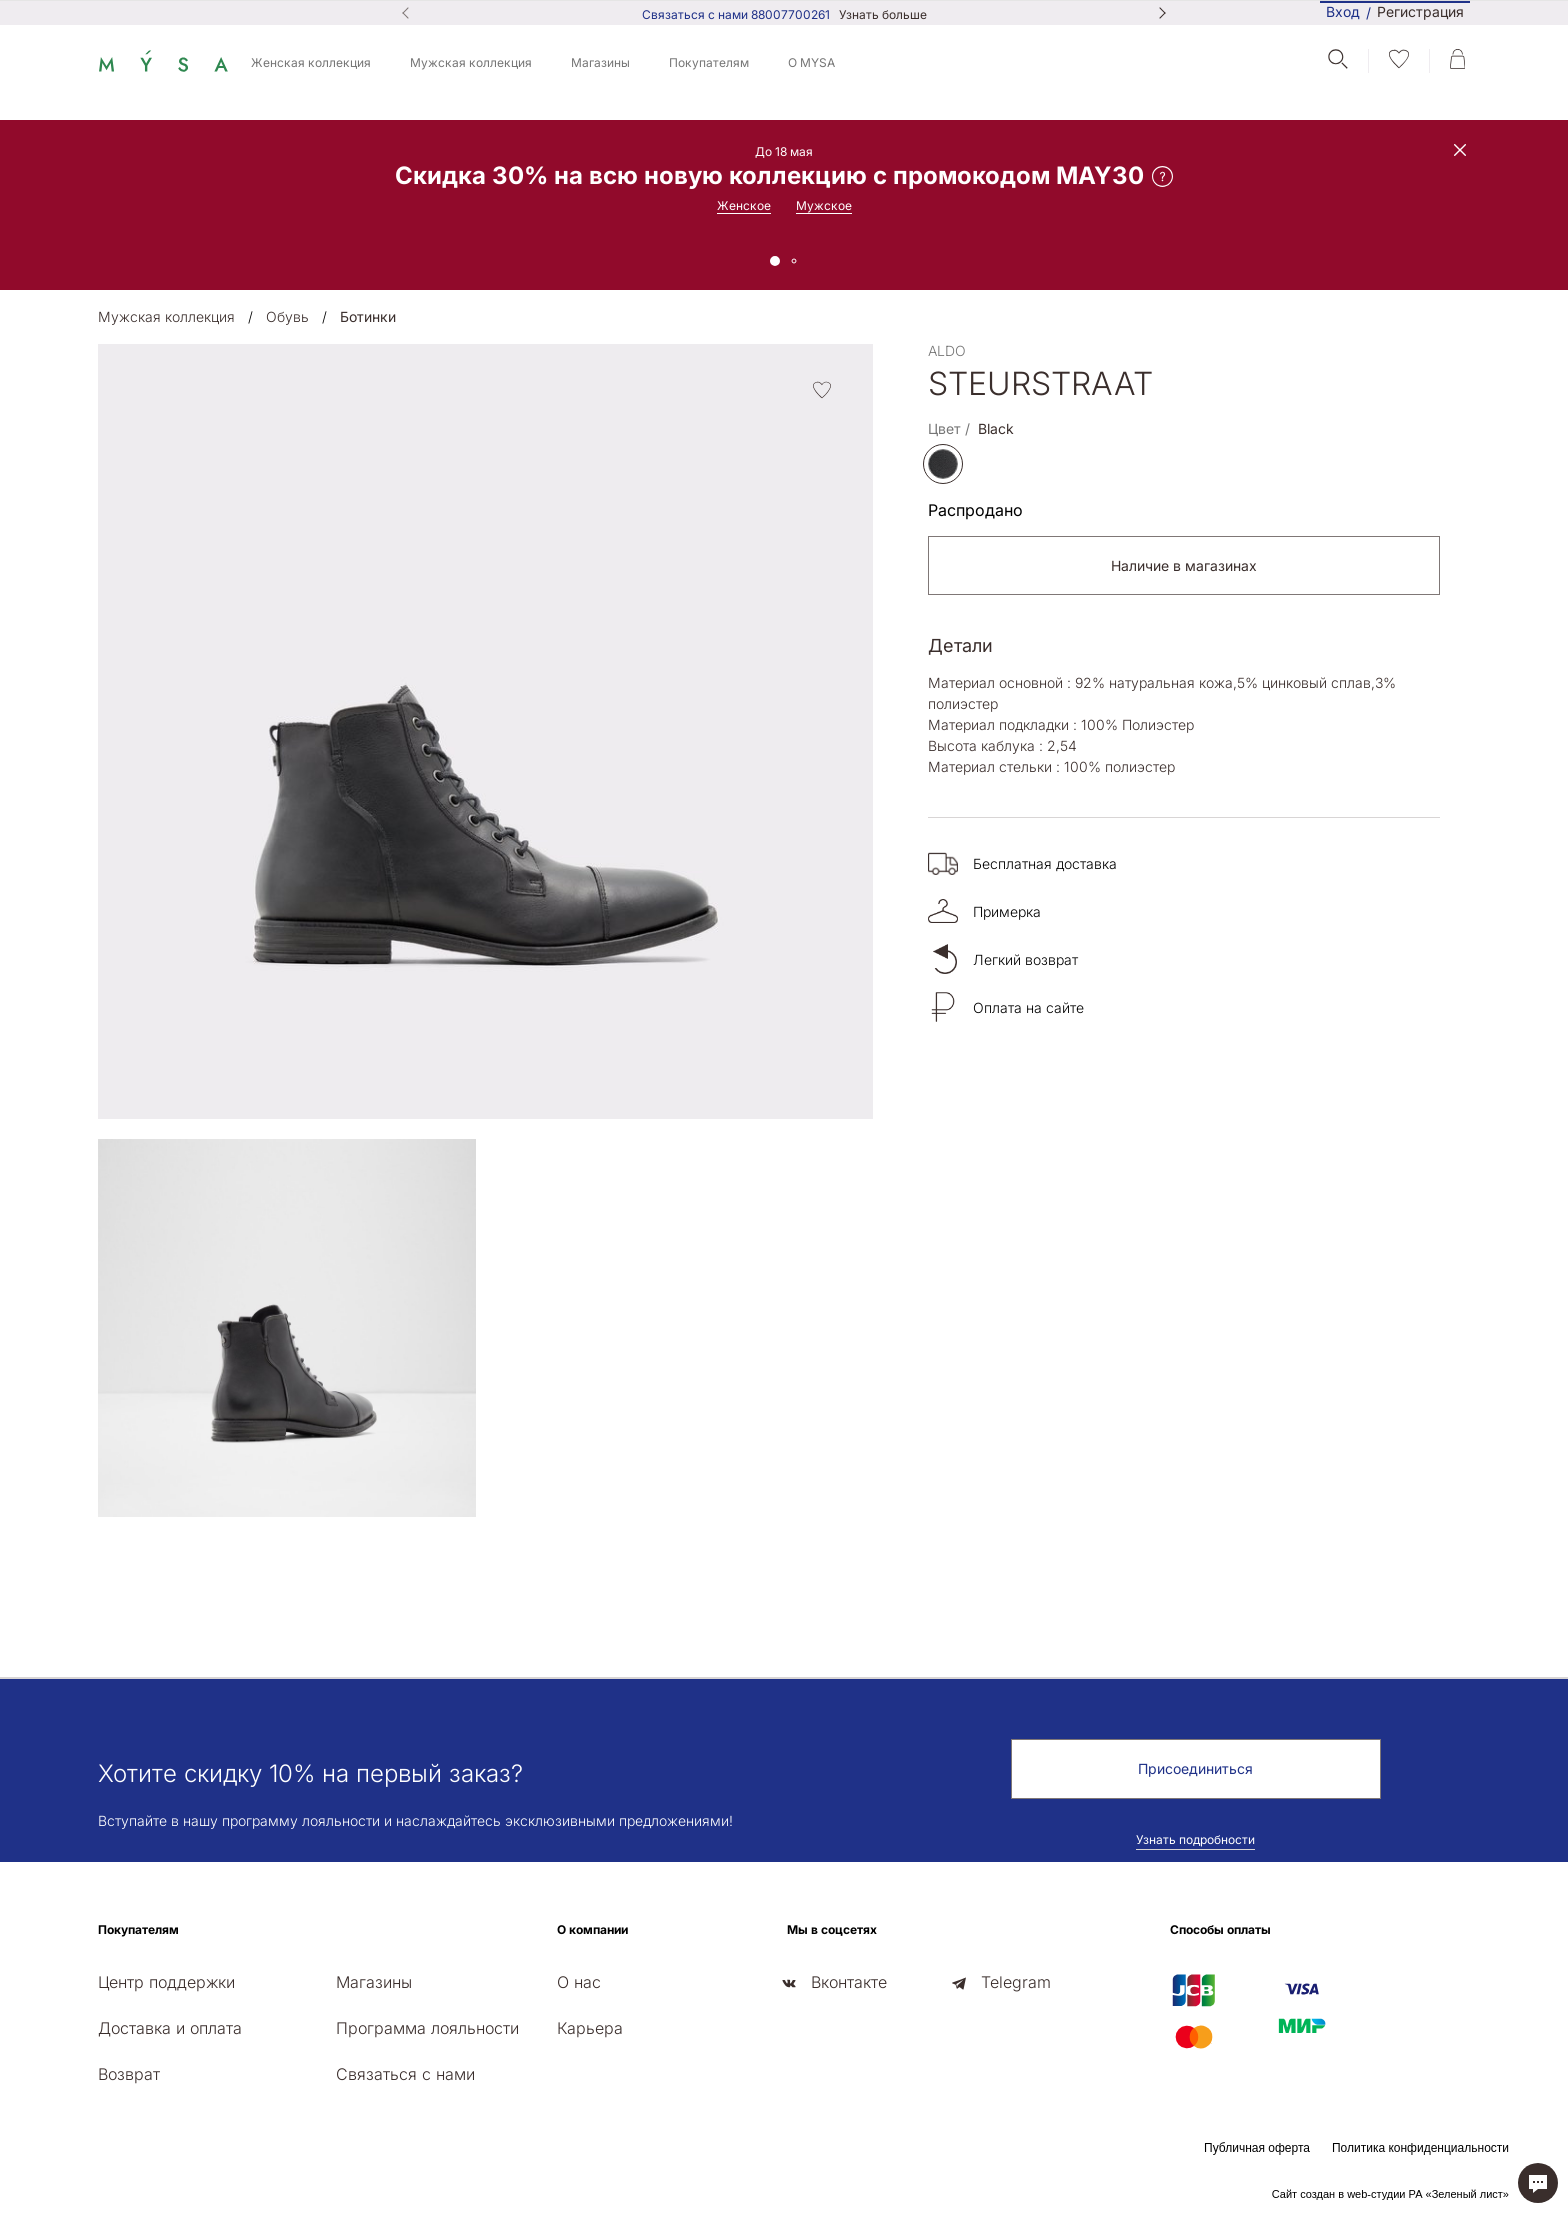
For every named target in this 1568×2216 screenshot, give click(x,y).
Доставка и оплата (170, 2028)
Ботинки (368, 316)
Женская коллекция (311, 62)
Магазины (600, 62)
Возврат (129, 2074)
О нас (579, 1982)
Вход (1343, 11)
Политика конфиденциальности (1420, 2148)
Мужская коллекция (471, 62)
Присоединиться (1195, 1768)
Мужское (824, 205)
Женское (744, 205)
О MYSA (811, 62)
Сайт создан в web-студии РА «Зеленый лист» (1390, 2194)
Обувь (287, 316)
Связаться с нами (405, 2074)
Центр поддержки (166, 1982)
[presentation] (104, 1573)
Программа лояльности (427, 2028)
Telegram (1016, 1982)
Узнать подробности (1195, 1839)
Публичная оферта (1257, 2148)
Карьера (590, 2028)
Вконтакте (849, 1982)
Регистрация (1420, 12)
